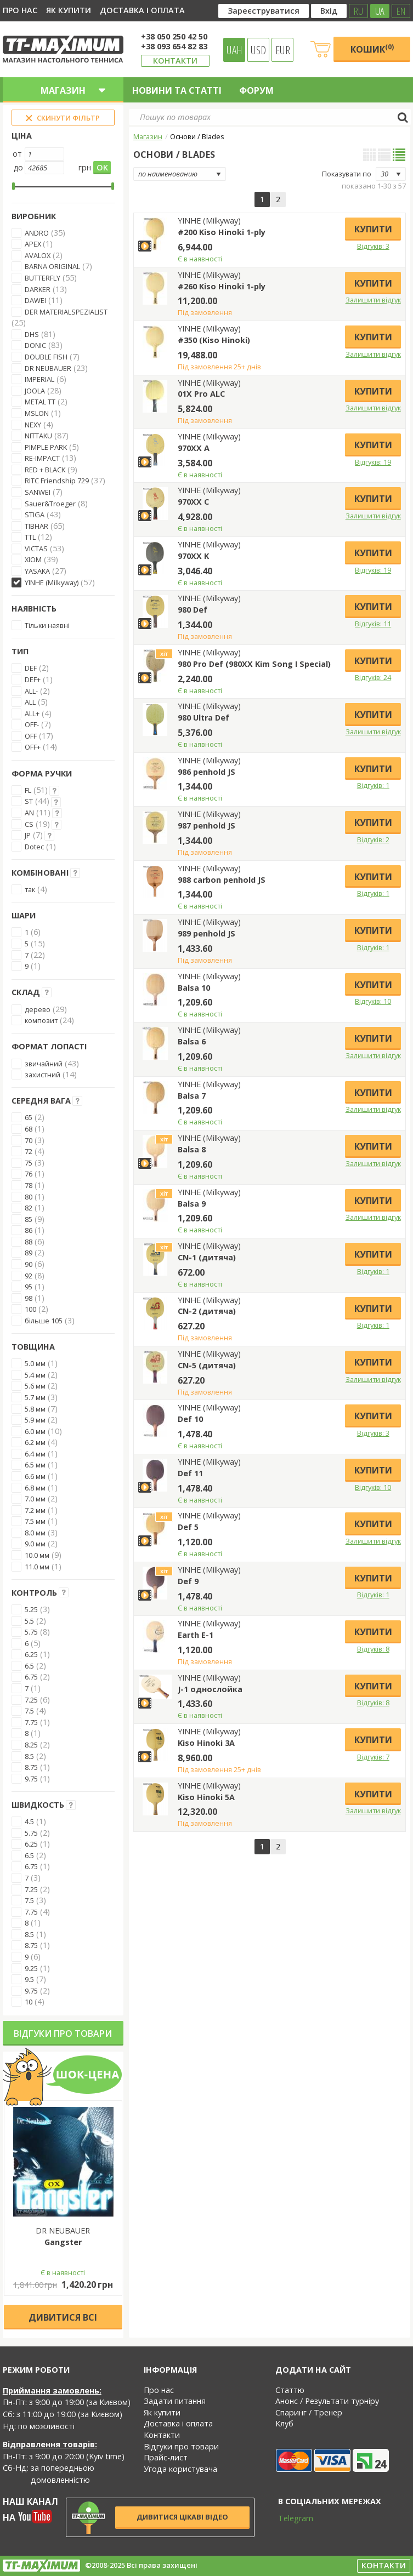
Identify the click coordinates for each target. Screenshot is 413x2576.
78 (28, 1185)
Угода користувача (180, 2469)
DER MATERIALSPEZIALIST (66, 312)
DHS (32, 334)
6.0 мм (35, 1431)
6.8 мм (35, 1488)
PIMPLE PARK (46, 447)
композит (41, 1020)
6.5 (29, 1666)
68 (28, 1129)
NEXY (33, 425)
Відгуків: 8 (373, 1649)
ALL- (31, 691)
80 (28, 1197)
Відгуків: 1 (373, 785)
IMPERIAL (39, 379)
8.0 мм (35, 1533)
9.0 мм (35, 1544)
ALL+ (32, 713)
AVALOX (37, 255)
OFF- (32, 724)
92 (28, 1276)
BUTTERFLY (42, 278)
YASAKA (37, 571)
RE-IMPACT (42, 458)
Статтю (289, 2390)
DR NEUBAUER (48, 368)
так (30, 889)
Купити (373, 229)
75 (28, 1163)
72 (28, 1151)
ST (29, 801)
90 (28, 1264)
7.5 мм (35, 1521)
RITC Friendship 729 (57, 481)
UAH (234, 50)
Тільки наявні (47, 625)
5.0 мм (35, 1363)
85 (28, 1219)
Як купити (68, 10)
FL (28, 790)
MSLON (37, 413)
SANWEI (37, 492)
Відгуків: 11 (373, 624)
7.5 (29, 1711)
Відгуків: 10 (373, 1001)
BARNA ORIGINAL (52, 266)
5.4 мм (35, 1375)
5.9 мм (35, 1420)
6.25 (31, 1654)
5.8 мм (35, 1409)
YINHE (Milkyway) (51, 582)
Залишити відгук (373, 300)
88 (28, 1242)
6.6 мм (35, 1476)
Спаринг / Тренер (308, 2412)
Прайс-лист (166, 2457)
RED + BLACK (45, 470)
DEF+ (33, 679)
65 (28, 1117)
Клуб (284, 2423)
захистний (42, 1074)
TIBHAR (36, 526)
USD (258, 50)
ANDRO (37, 233)
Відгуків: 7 (373, 1757)
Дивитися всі (63, 2317)
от (17, 153)
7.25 (31, 1700)
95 (28, 1287)
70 (28, 1140)
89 (28, 1253)
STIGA (34, 514)
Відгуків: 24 (373, 677)
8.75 (31, 1767)
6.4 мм (35, 1454)
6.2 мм (35, 1442)
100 (30, 1309)
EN (401, 11)
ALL (30, 702)
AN (29, 813)
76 (28, 1174)
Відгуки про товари (63, 2033)
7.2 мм (35, 1510)
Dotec (34, 847)
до (18, 167)
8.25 (31, 1745)
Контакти (175, 60)
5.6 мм (35, 1386)
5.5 (29, 1621)
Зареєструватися (263, 10)
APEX (34, 244)
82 (28, 1208)
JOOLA (35, 391)
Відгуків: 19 (373, 462)
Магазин (147, 136)
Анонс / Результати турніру (327, 2401)
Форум (256, 90)
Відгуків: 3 (373, 246)
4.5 (29, 1821)
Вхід (328, 10)
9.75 (31, 1779)
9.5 (29, 1979)
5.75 (31, 1632)
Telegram (288, 2518)
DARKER (37, 289)
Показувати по (346, 174)
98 (28, 1298)
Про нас (20, 10)
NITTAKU (38, 436)
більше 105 (44, 1321)
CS (29, 824)
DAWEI (35, 300)
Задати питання (175, 2401)
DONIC (35, 345)
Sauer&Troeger (50, 504)
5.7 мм (35, 1397)
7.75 (31, 1722)
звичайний (44, 1064)
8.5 (29, 1756)
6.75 (31, 1677)
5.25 (31, 1609)
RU (358, 11)
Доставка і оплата (142, 10)
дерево (37, 1009)
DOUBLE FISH (46, 357)
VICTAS (36, 548)
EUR (282, 50)
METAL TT (40, 402)
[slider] (13, 186)
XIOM (33, 559)
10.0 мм (37, 1555)
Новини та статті (177, 90)
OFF (31, 736)
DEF (31, 668)
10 (28, 2002)
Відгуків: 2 (373, 839)
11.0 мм (37, 1567)
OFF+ (33, 747)
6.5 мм (35, 1465)
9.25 (31, 1968)
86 (28, 1230)
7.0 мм (35, 1499)
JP (28, 835)
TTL (30, 537)
